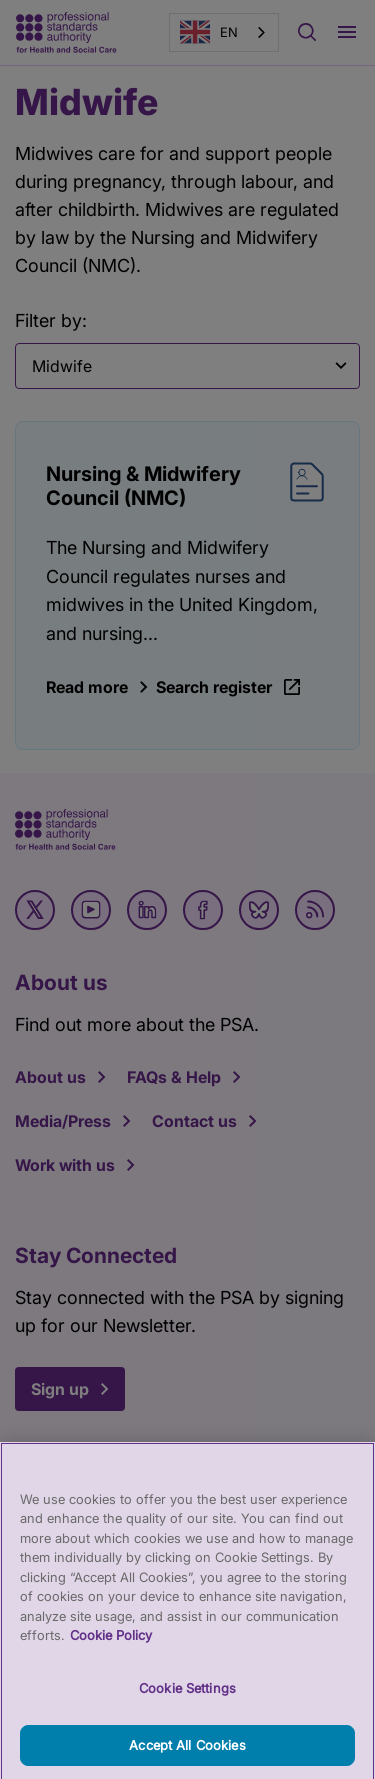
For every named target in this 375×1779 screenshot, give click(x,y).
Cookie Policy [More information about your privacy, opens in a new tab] (111, 1657)
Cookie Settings (187, 1709)
